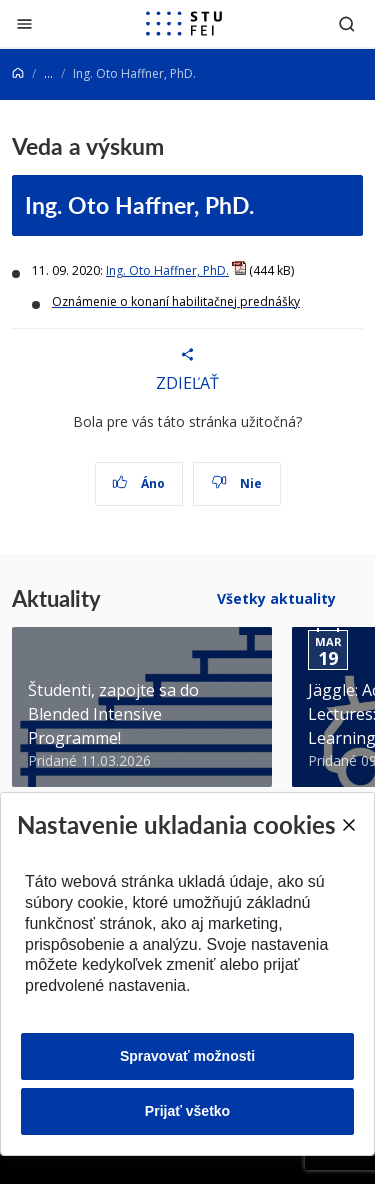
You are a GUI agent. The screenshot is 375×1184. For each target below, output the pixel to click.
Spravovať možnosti (187, 1056)
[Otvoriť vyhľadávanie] (347, 23)
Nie (236, 483)
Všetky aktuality (276, 598)
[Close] (348, 825)
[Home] (18, 73)
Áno (138, 483)
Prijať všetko (187, 1111)
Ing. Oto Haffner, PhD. (139, 204)
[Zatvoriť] (24, 23)
